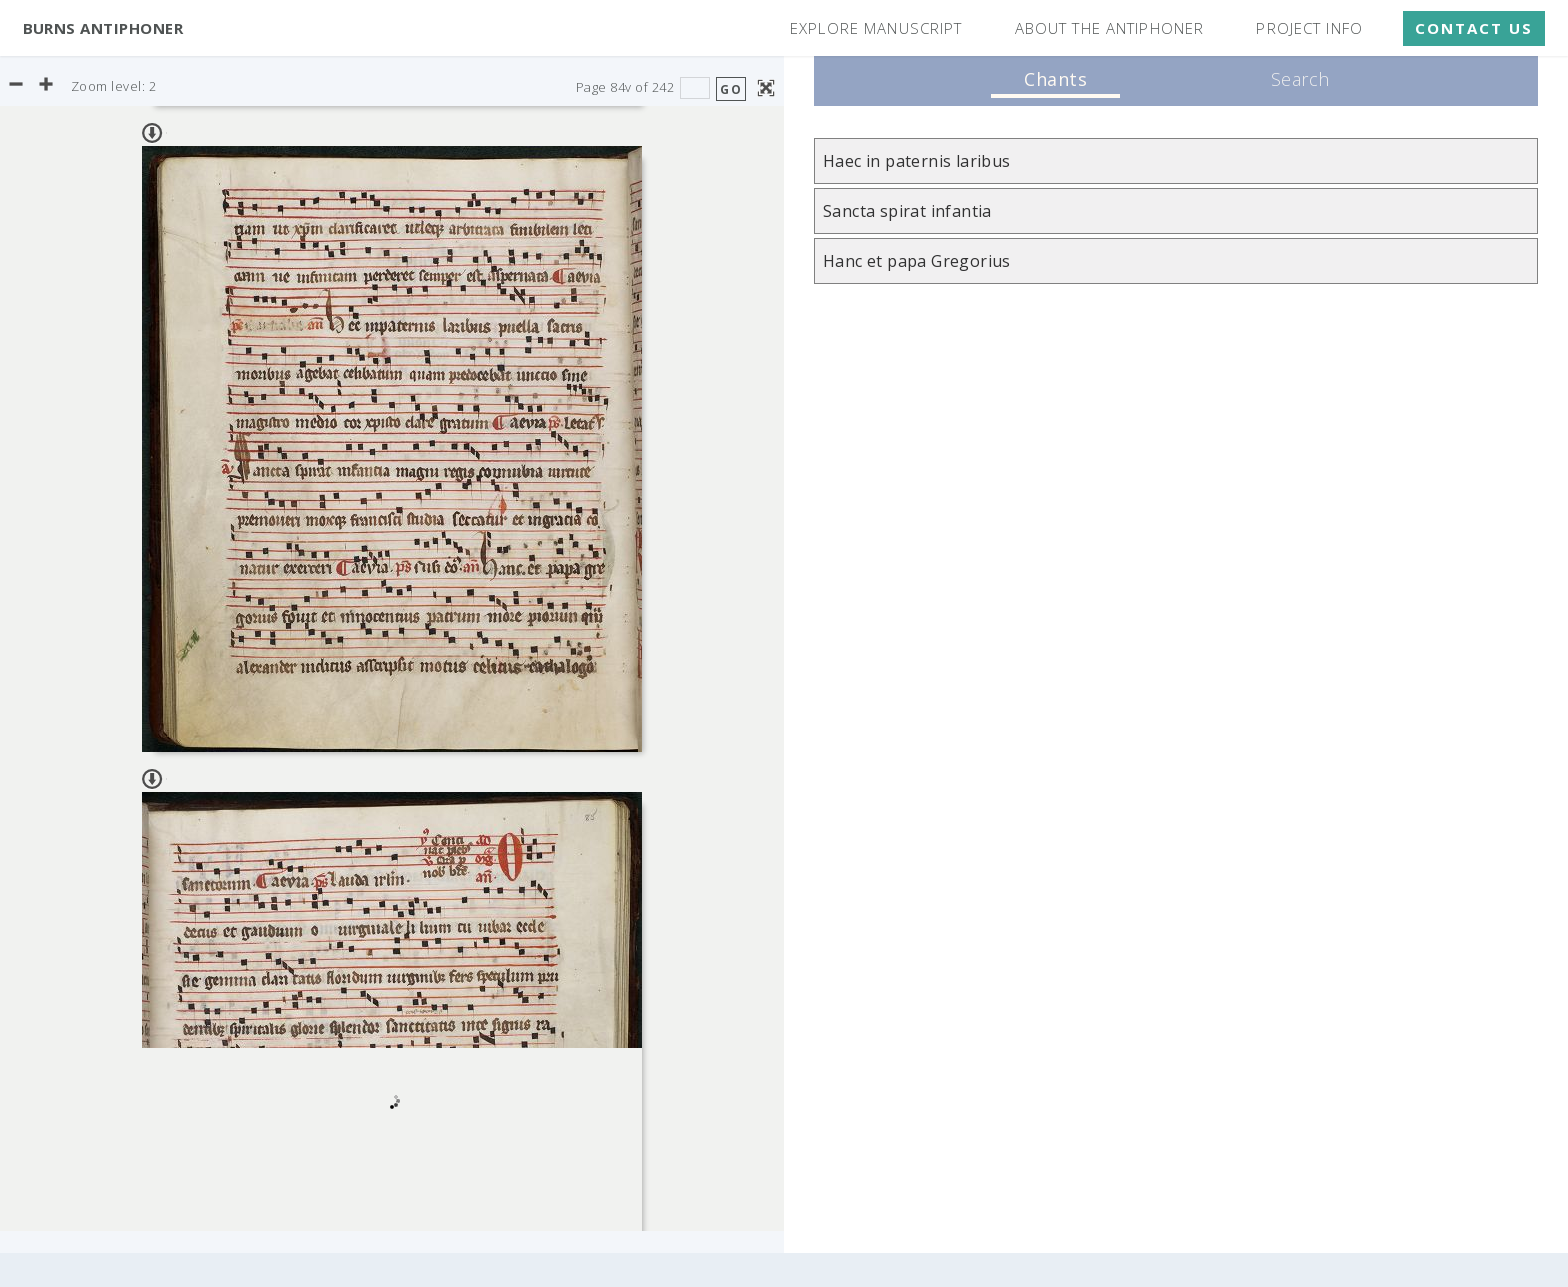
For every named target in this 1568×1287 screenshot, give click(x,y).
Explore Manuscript (876, 28)
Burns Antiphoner (103, 28)
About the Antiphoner (1110, 28)
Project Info (1309, 28)
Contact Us (1474, 28)
